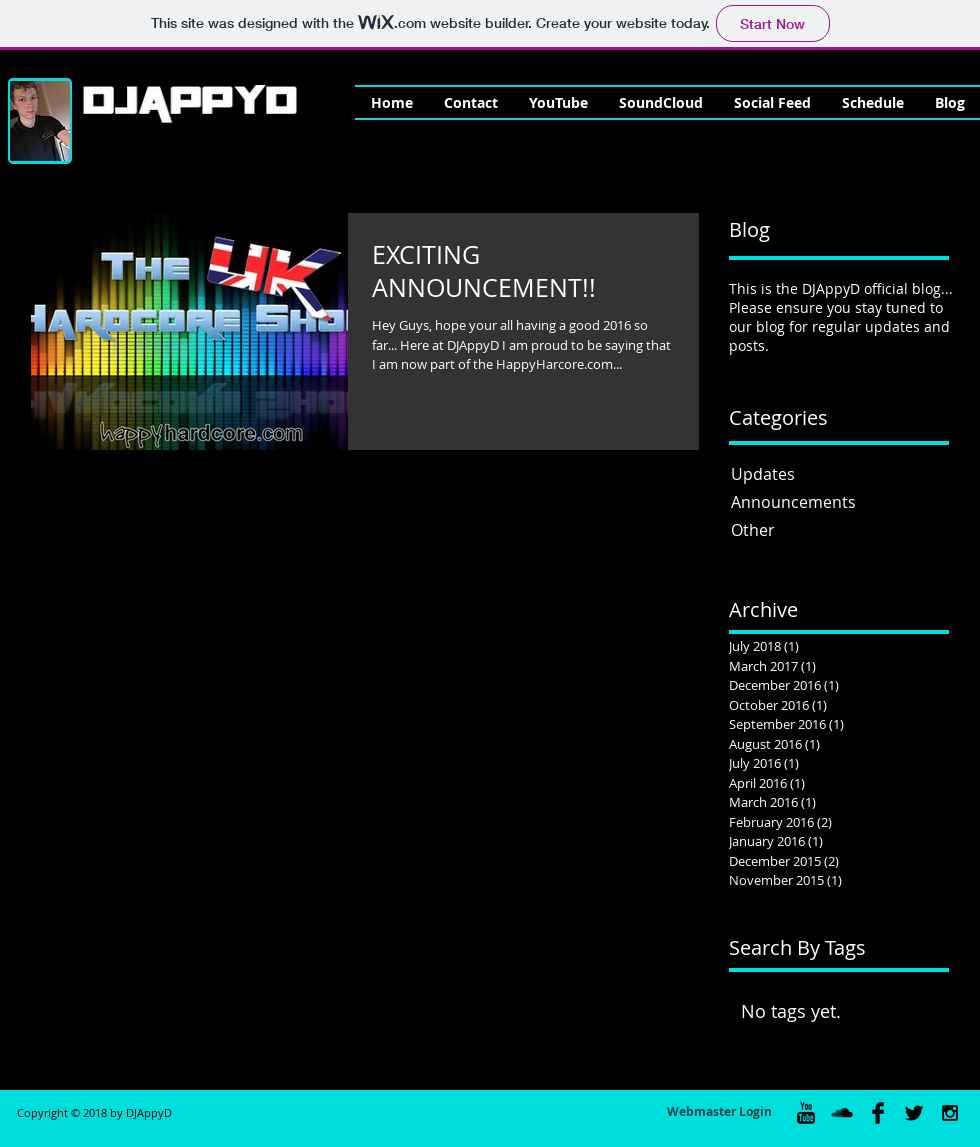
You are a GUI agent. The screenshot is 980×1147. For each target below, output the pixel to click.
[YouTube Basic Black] (806, 1113)
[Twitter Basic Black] (914, 1113)
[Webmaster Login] (719, 1113)
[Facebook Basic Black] (878, 1113)
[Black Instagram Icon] (950, 1113)
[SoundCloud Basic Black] (842, 1113)
